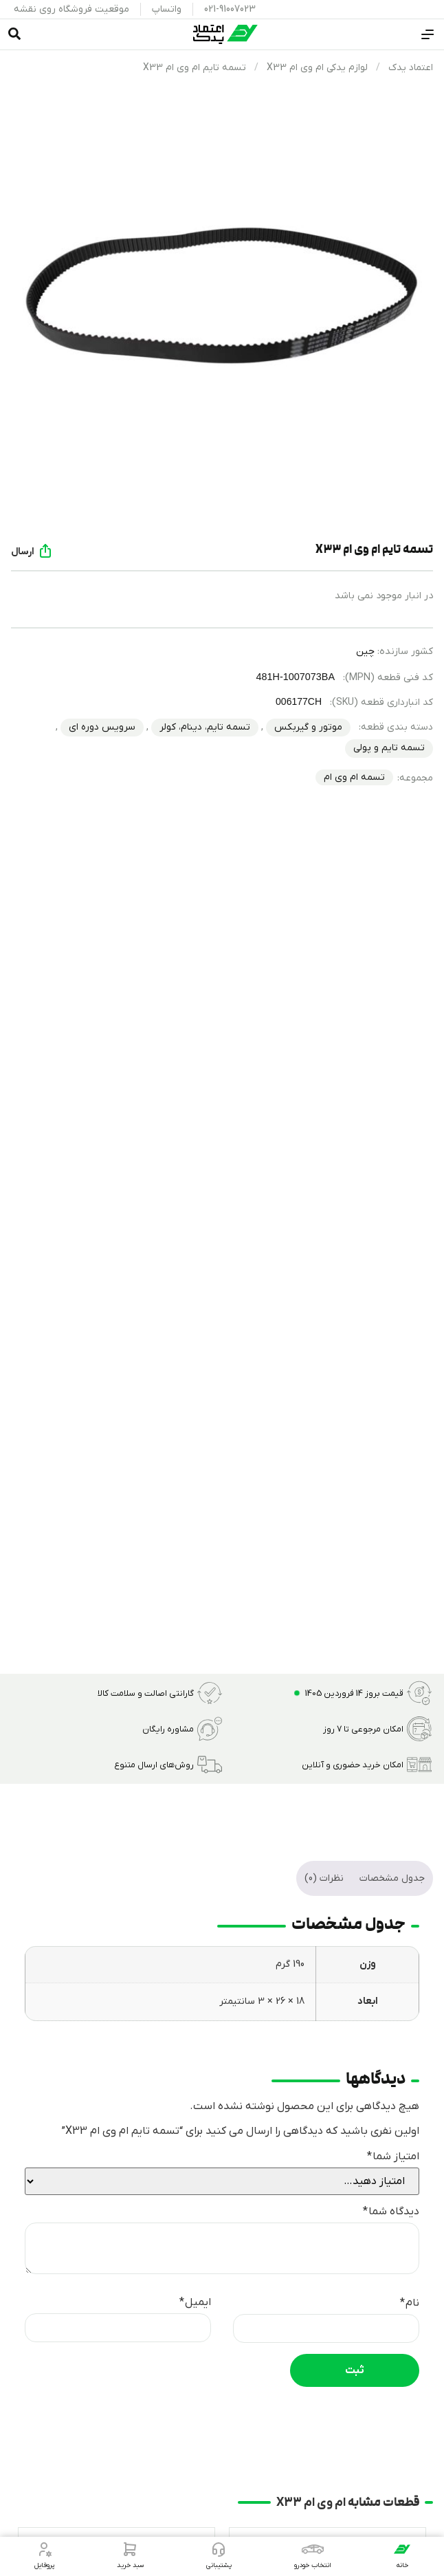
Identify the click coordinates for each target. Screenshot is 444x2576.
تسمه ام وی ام (354, 777)
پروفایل (44, 2565)
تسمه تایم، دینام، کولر (204, 727)
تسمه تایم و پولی (389, 747)
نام (409, 2302)
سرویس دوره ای (102, 727)
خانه (402, 2565)
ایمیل (195, 2302)
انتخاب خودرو (312, 2565)
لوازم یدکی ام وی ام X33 (317, 67)
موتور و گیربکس (308, 727)
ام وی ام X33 (311, 2503)
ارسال (22, 551)
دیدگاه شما (391, 2211)
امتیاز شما (393, 2156)
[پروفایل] (44, 2549)
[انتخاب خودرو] (313, 2549)
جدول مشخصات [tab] (392, 1878)
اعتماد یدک (410, 67)
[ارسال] (45, 551)
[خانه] (402, 2549)
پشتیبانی (219, 2565)
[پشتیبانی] (218, 2549)
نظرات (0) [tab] (324, 1878)
